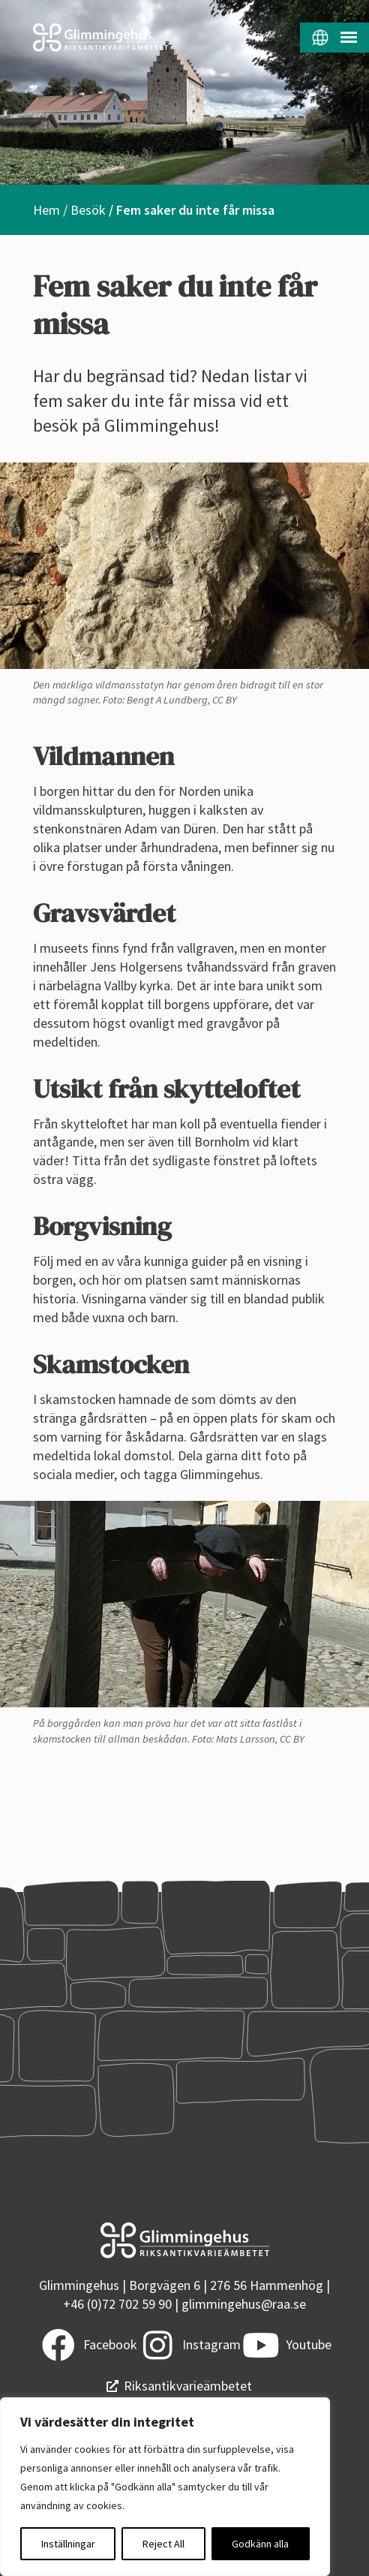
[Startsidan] (92, 37)
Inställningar (68, 2543)
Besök (88, 209)
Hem (46, 209)
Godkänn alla (260, 2543)
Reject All (163, 2543)
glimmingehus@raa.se (244, 2303)
